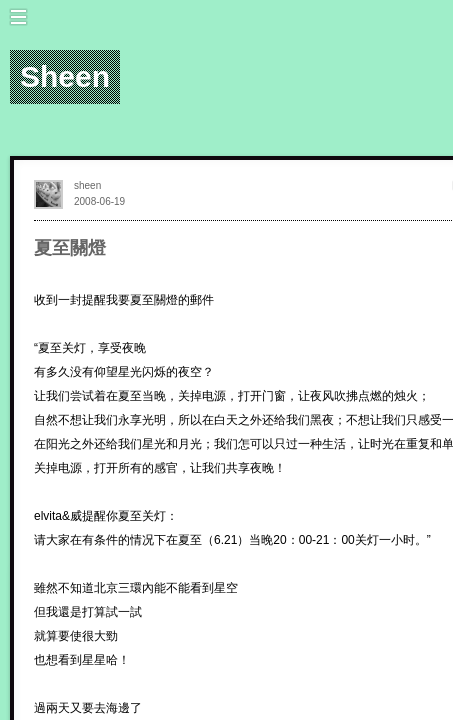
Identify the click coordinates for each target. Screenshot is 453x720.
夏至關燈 (70, 248)
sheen (87, 185)
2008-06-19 (99, 201)
